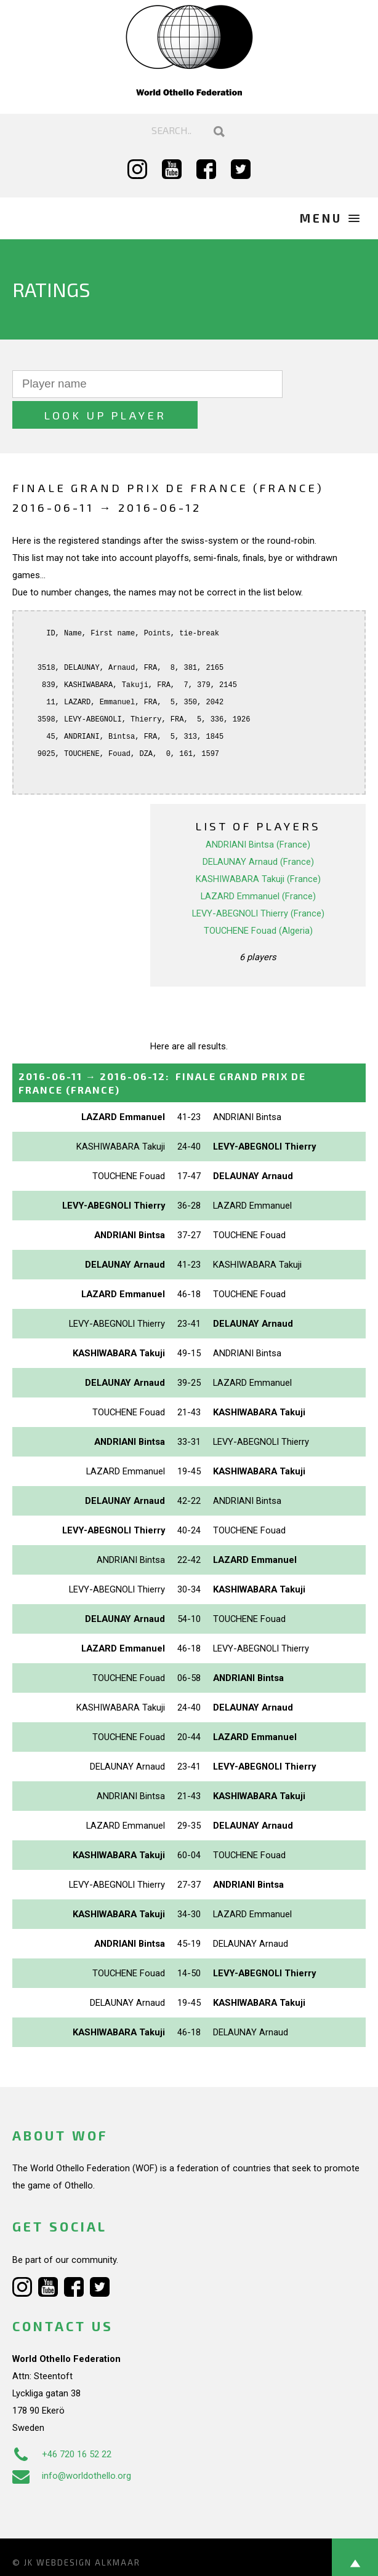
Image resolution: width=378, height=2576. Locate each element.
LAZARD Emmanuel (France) (258, 865)
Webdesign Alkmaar (88, 2532)
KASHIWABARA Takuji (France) (258, 848)
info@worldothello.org (71, 2445)
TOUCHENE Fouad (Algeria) (258, 899)
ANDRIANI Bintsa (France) (258, 813)
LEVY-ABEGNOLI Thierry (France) (258, 882)
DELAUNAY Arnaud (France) (258, 831)
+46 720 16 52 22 (61, 2423)
